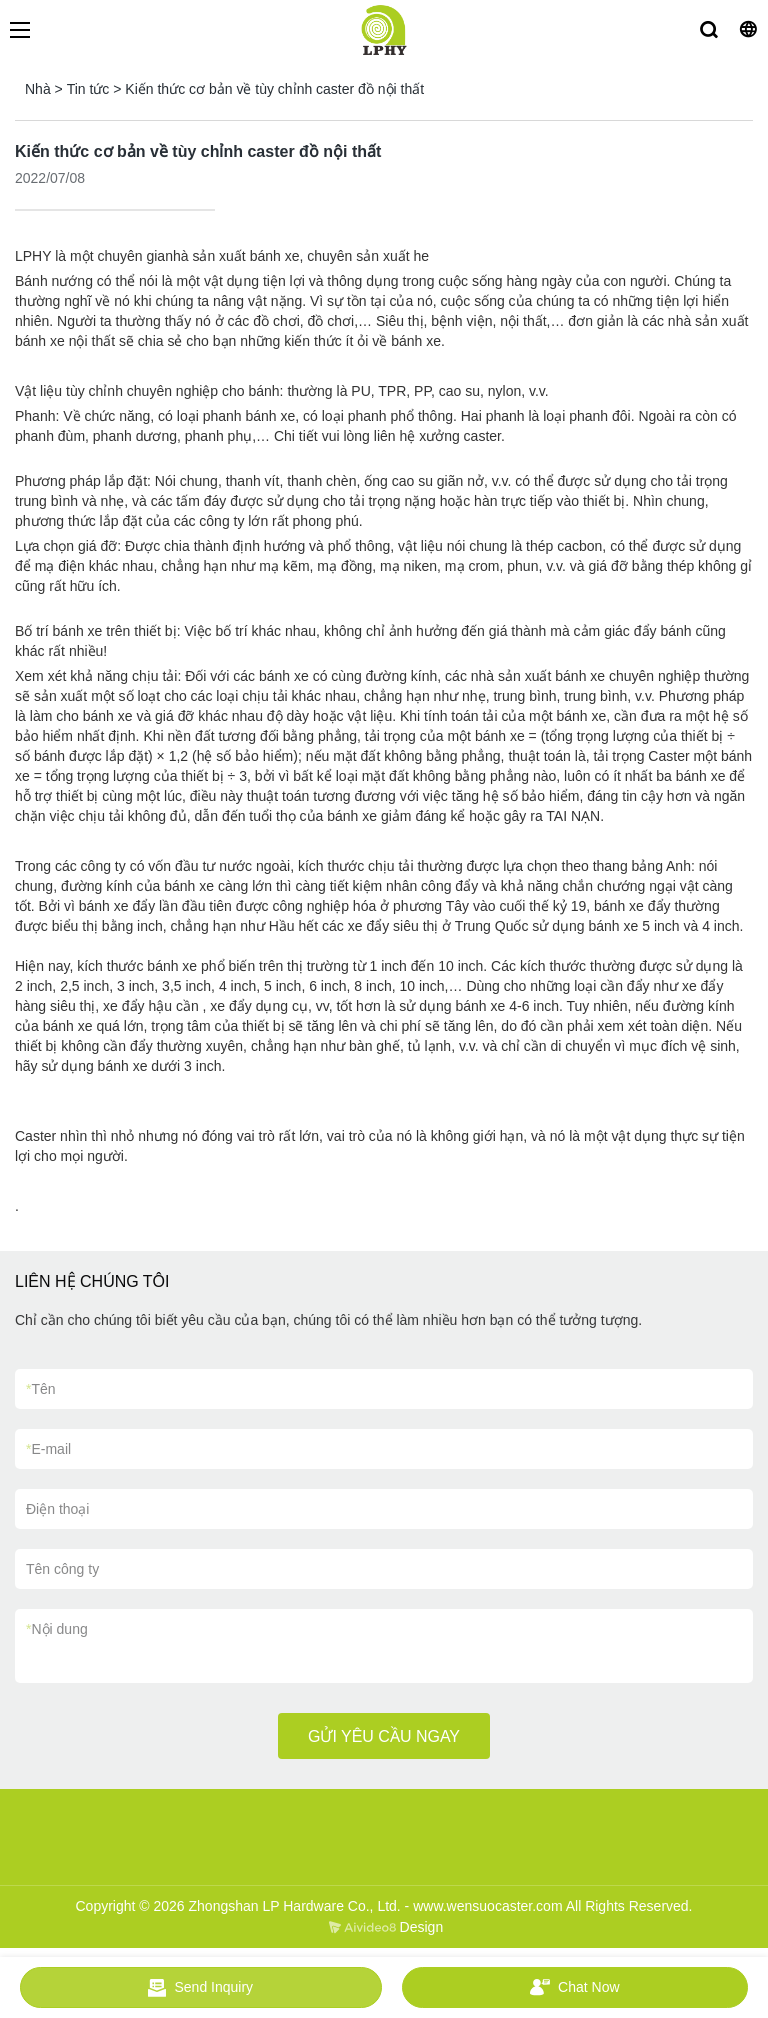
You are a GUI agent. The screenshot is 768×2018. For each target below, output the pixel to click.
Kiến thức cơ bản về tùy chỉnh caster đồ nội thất (274, 89)
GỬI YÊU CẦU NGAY (384, 1736)
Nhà (38, 89)
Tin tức (88, 89)
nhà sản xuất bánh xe (232, 256)
